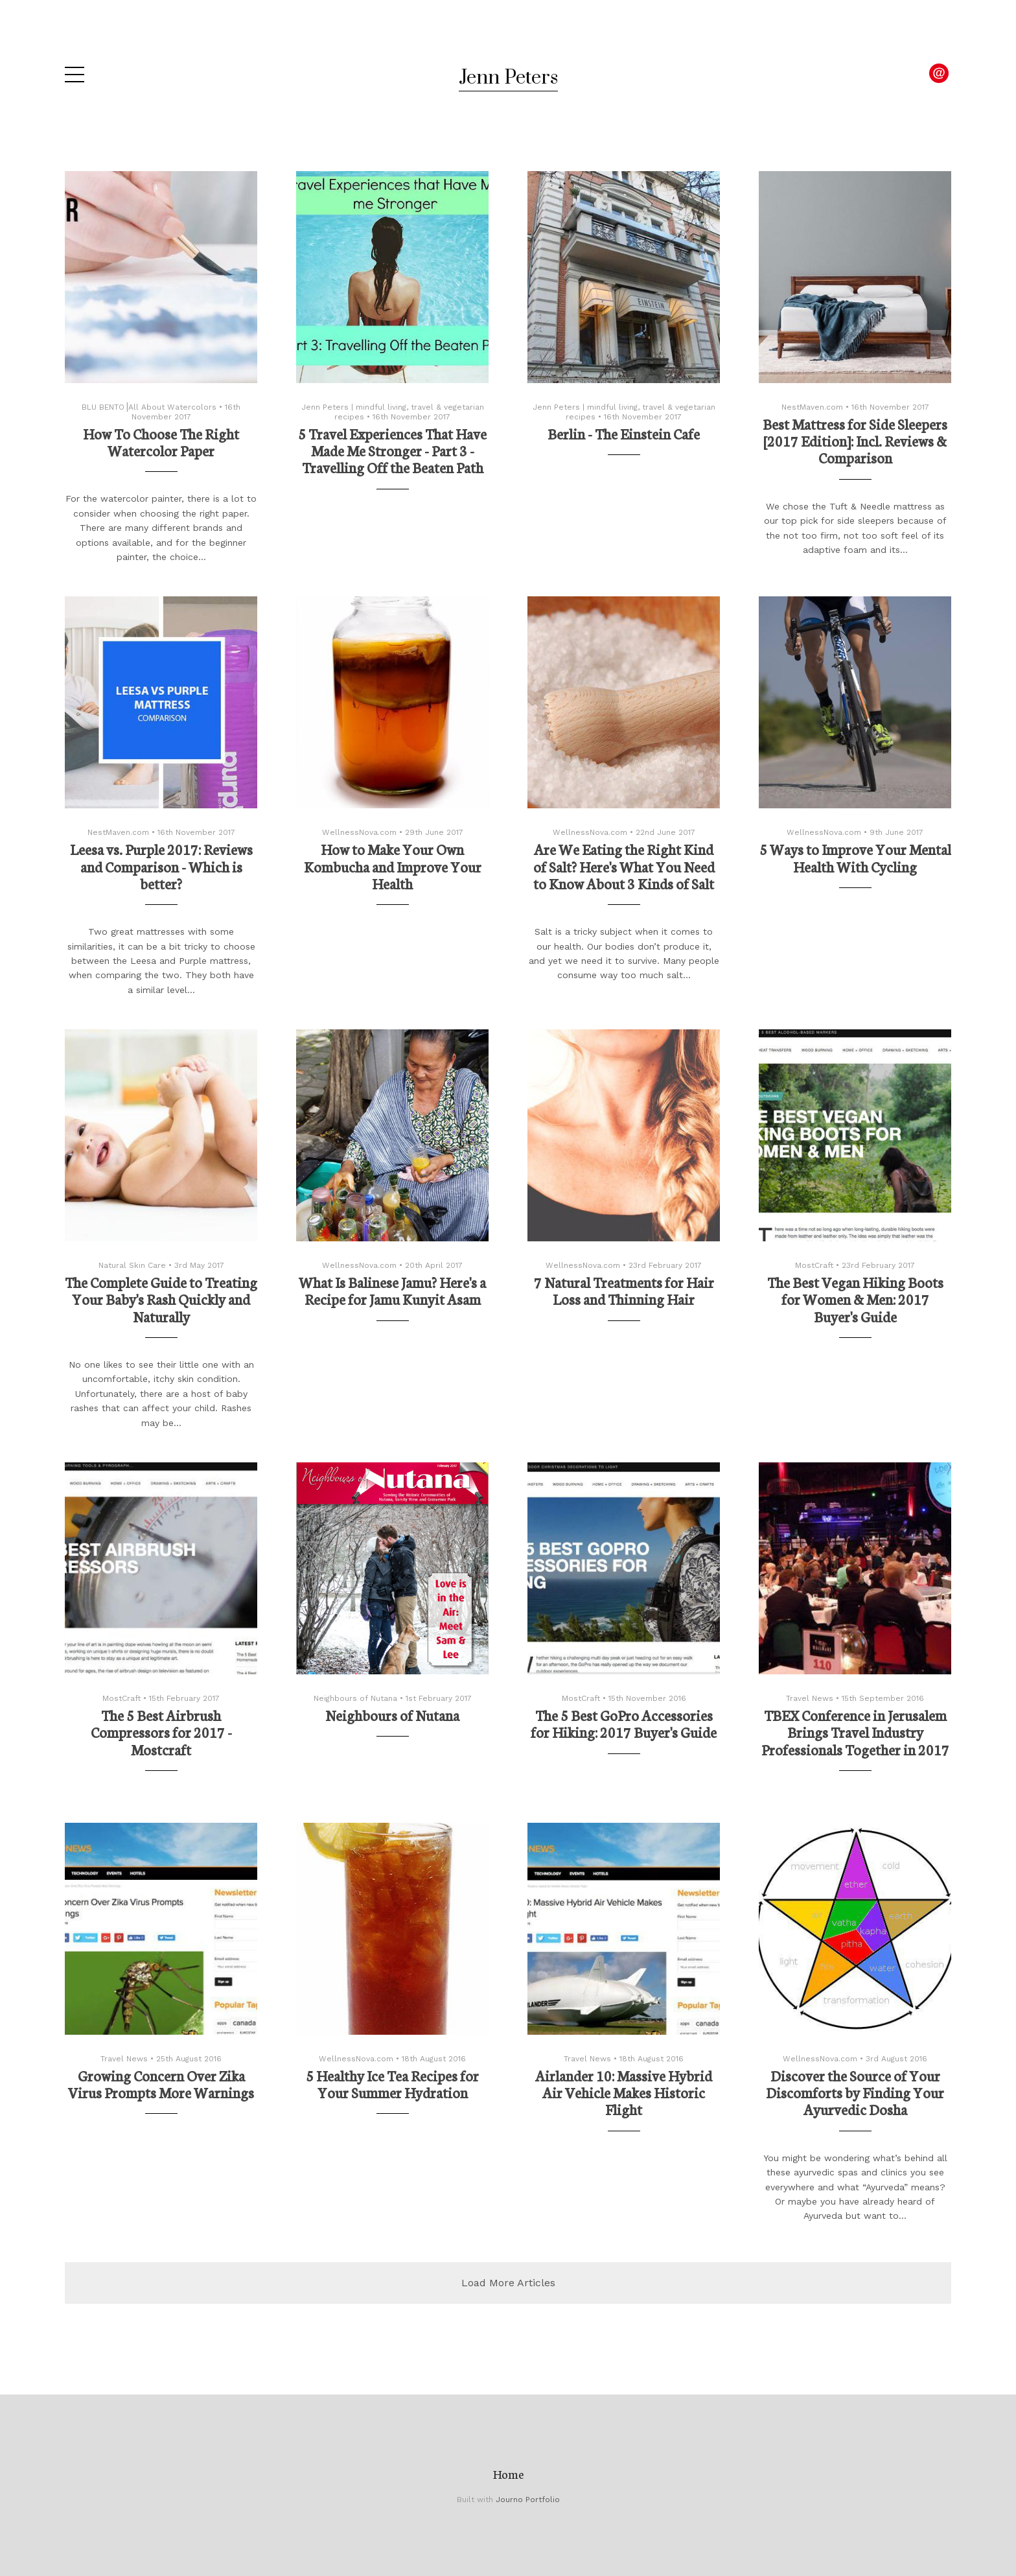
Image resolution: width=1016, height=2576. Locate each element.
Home (508, 2473)
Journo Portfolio (528, 2499)
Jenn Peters (508, 77)
